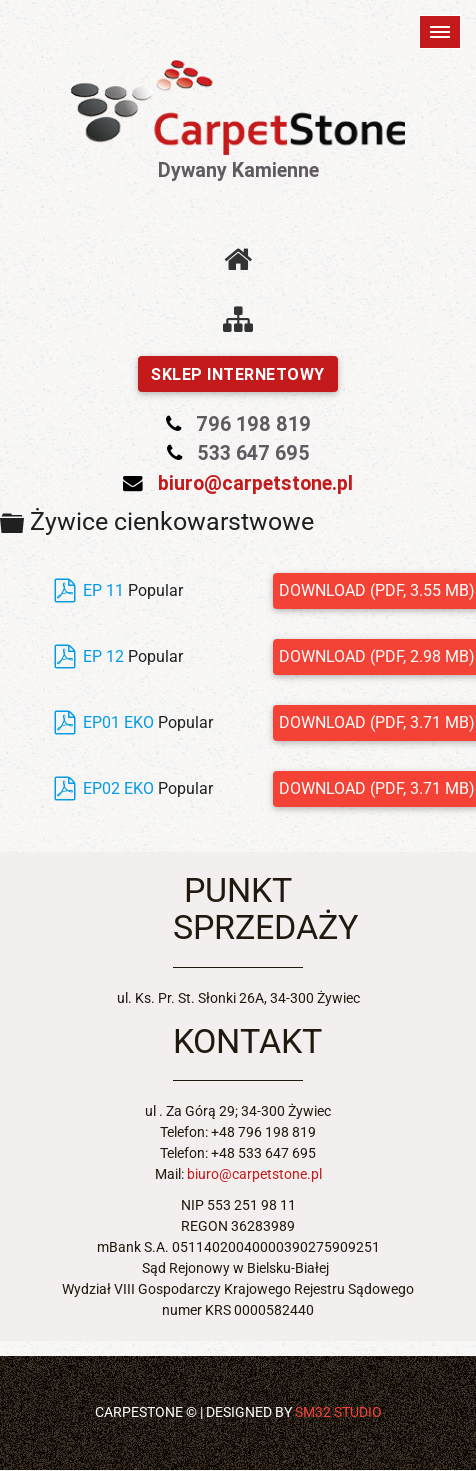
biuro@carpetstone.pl (255, 482)
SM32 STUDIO (338, 1412)
